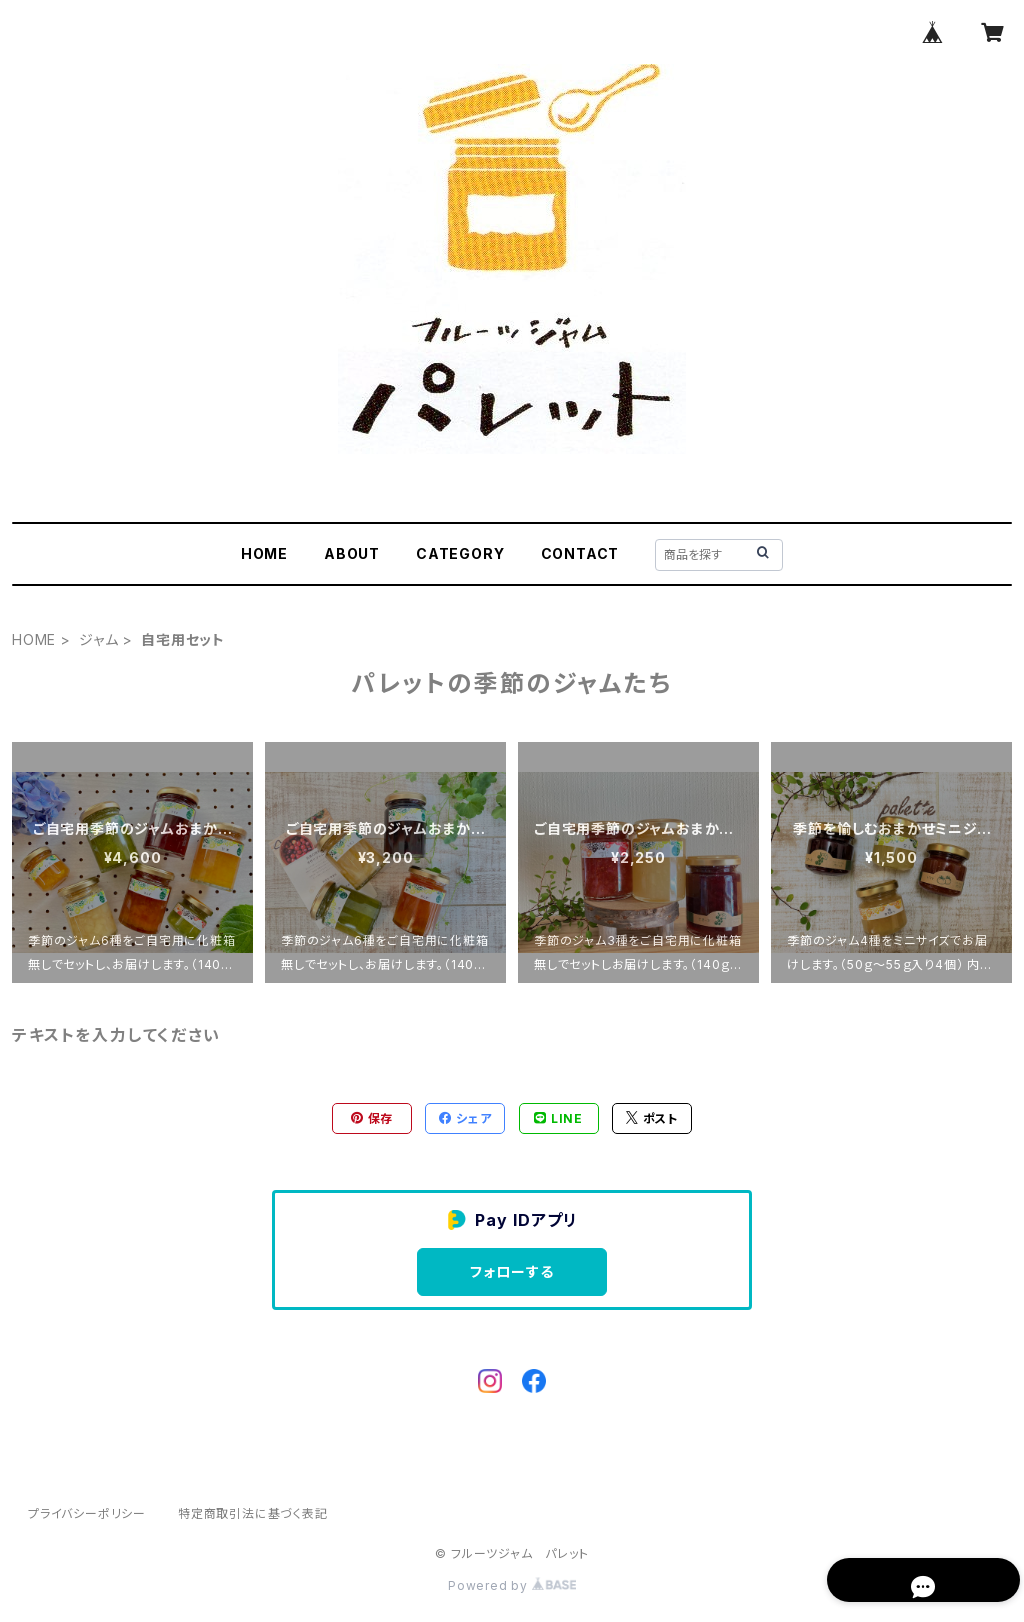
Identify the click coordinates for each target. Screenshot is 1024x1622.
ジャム (98, 639)
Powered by (512, 1585)
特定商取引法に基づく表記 (253, 1513)
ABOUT (352, 553)
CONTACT (580, 553)
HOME (264, 553)
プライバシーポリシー (87, 1513)
